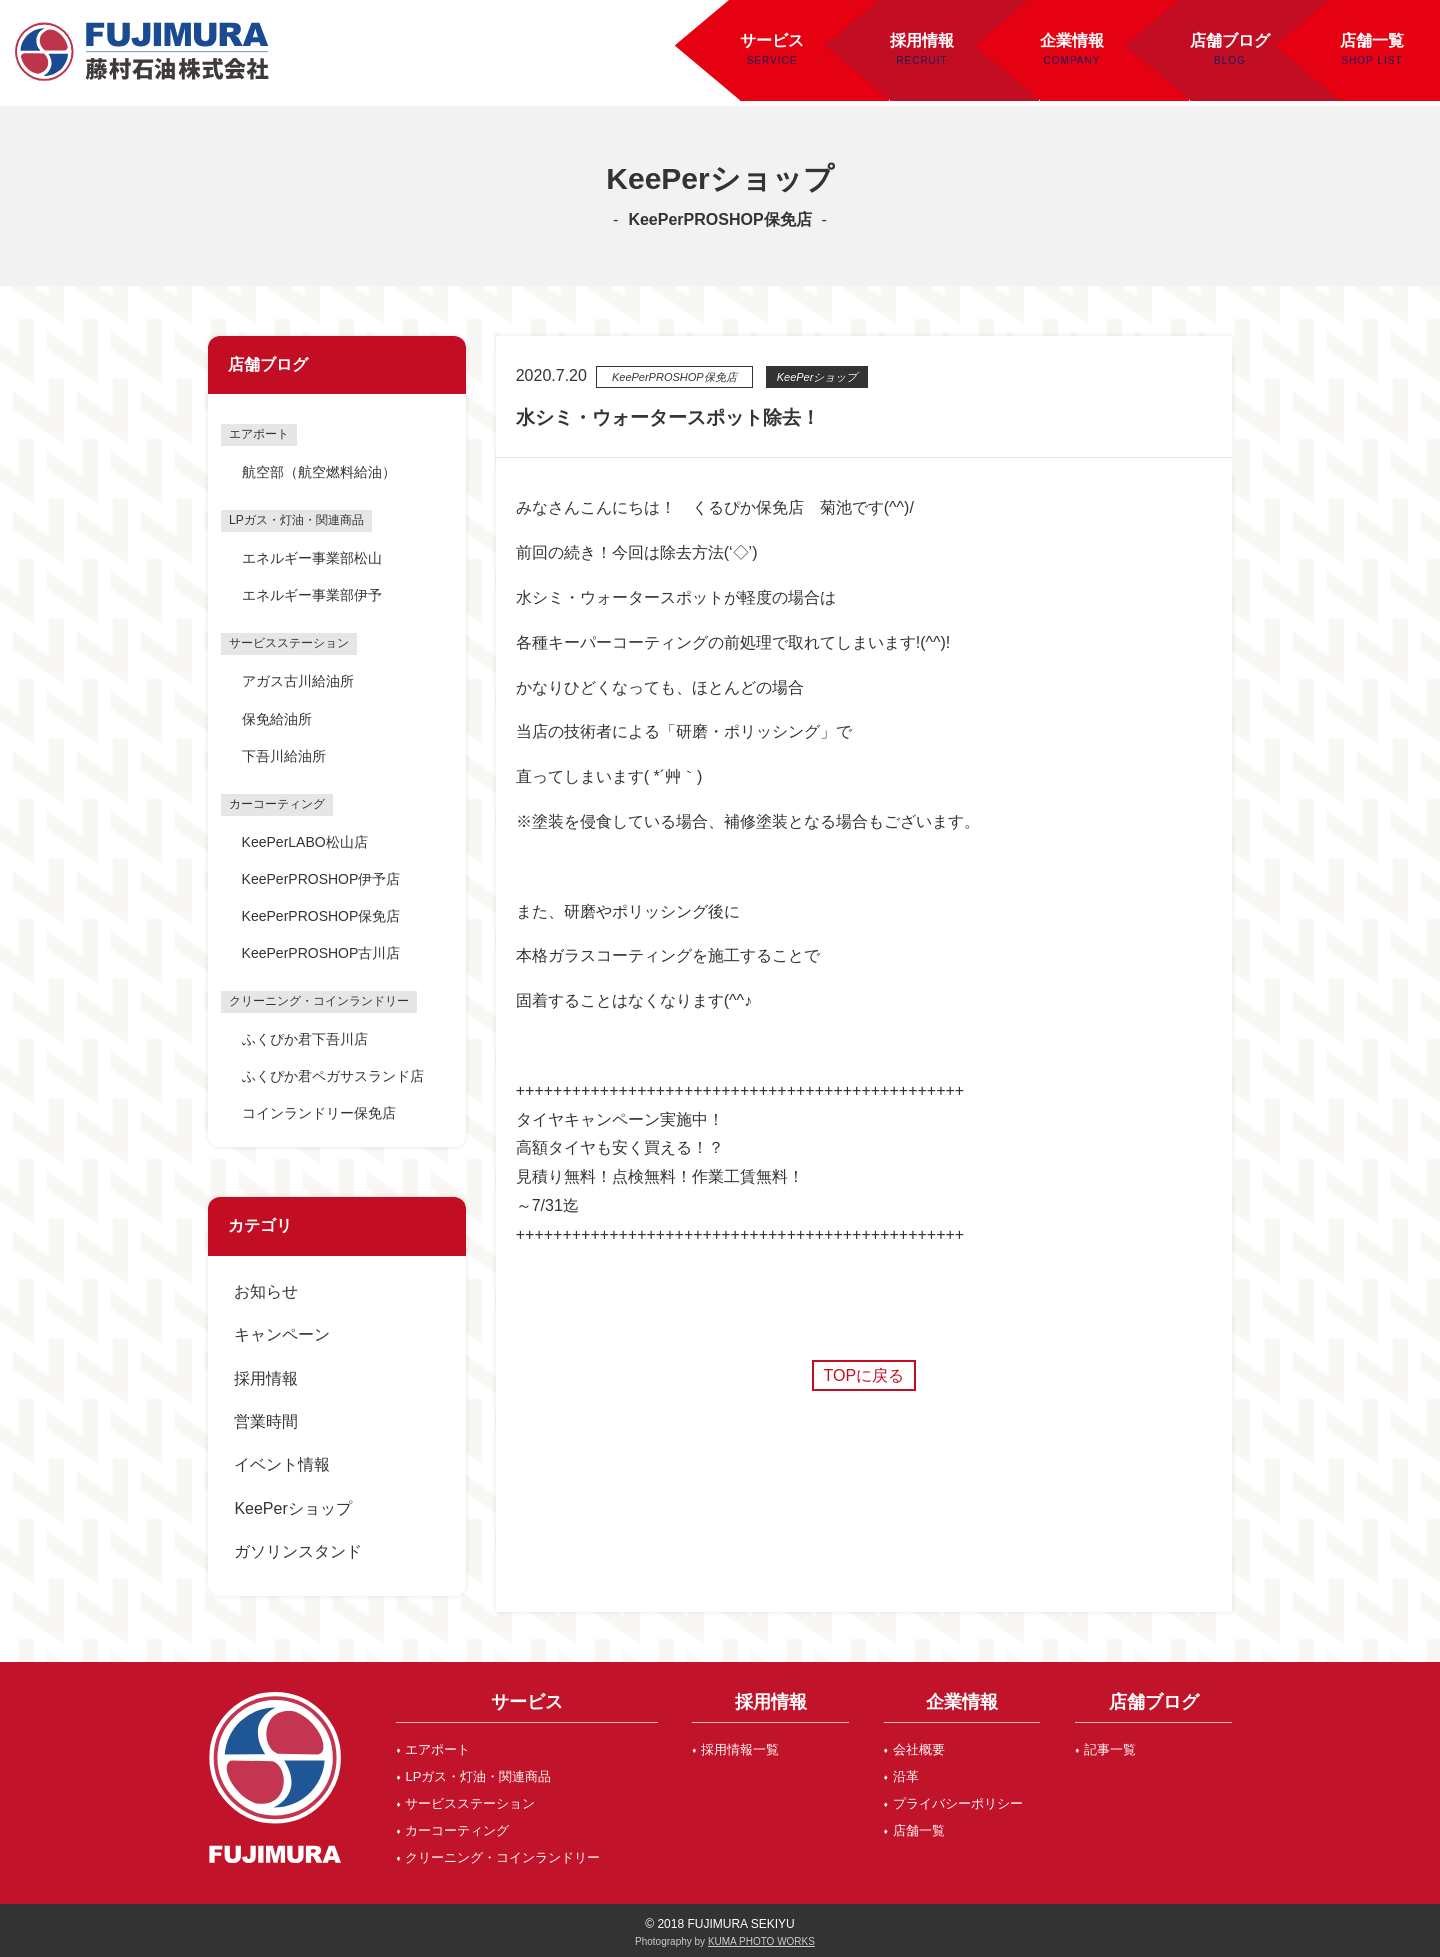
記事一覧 (1110, 1749)
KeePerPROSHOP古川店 (321, 953)
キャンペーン (282, 1334)
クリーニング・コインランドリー (502, 1857)
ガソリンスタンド (298, 1551)
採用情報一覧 (740, 1749)
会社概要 (919, 1749)
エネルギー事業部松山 (312, 558)
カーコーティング (457, 1830)
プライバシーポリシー (958, 1803)
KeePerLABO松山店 (305, 842)
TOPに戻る (864, 1375)
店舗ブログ (1230, 40)
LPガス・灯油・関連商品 (478, 1776)
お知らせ (266, 1291)
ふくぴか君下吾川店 (305, 1039)
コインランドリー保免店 (319, 1113)
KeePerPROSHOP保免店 (321, 916)
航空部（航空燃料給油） (319, 472)
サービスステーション (470, 1803)
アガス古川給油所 (298, 681)
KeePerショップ (292, 1508)
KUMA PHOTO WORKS (761, 1941)
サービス (772, 40)
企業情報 (1072, 40)
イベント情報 (282, 1464)
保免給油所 (277, 719)
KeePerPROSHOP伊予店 (321, 879)
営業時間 (266, 1421)
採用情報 (922, 40)
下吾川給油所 (284, 756)
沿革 (906, 1776)
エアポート (437, 1749)
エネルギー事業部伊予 (312, 595)
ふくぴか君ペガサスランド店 (333, 1076)
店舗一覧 (919, 1830)
